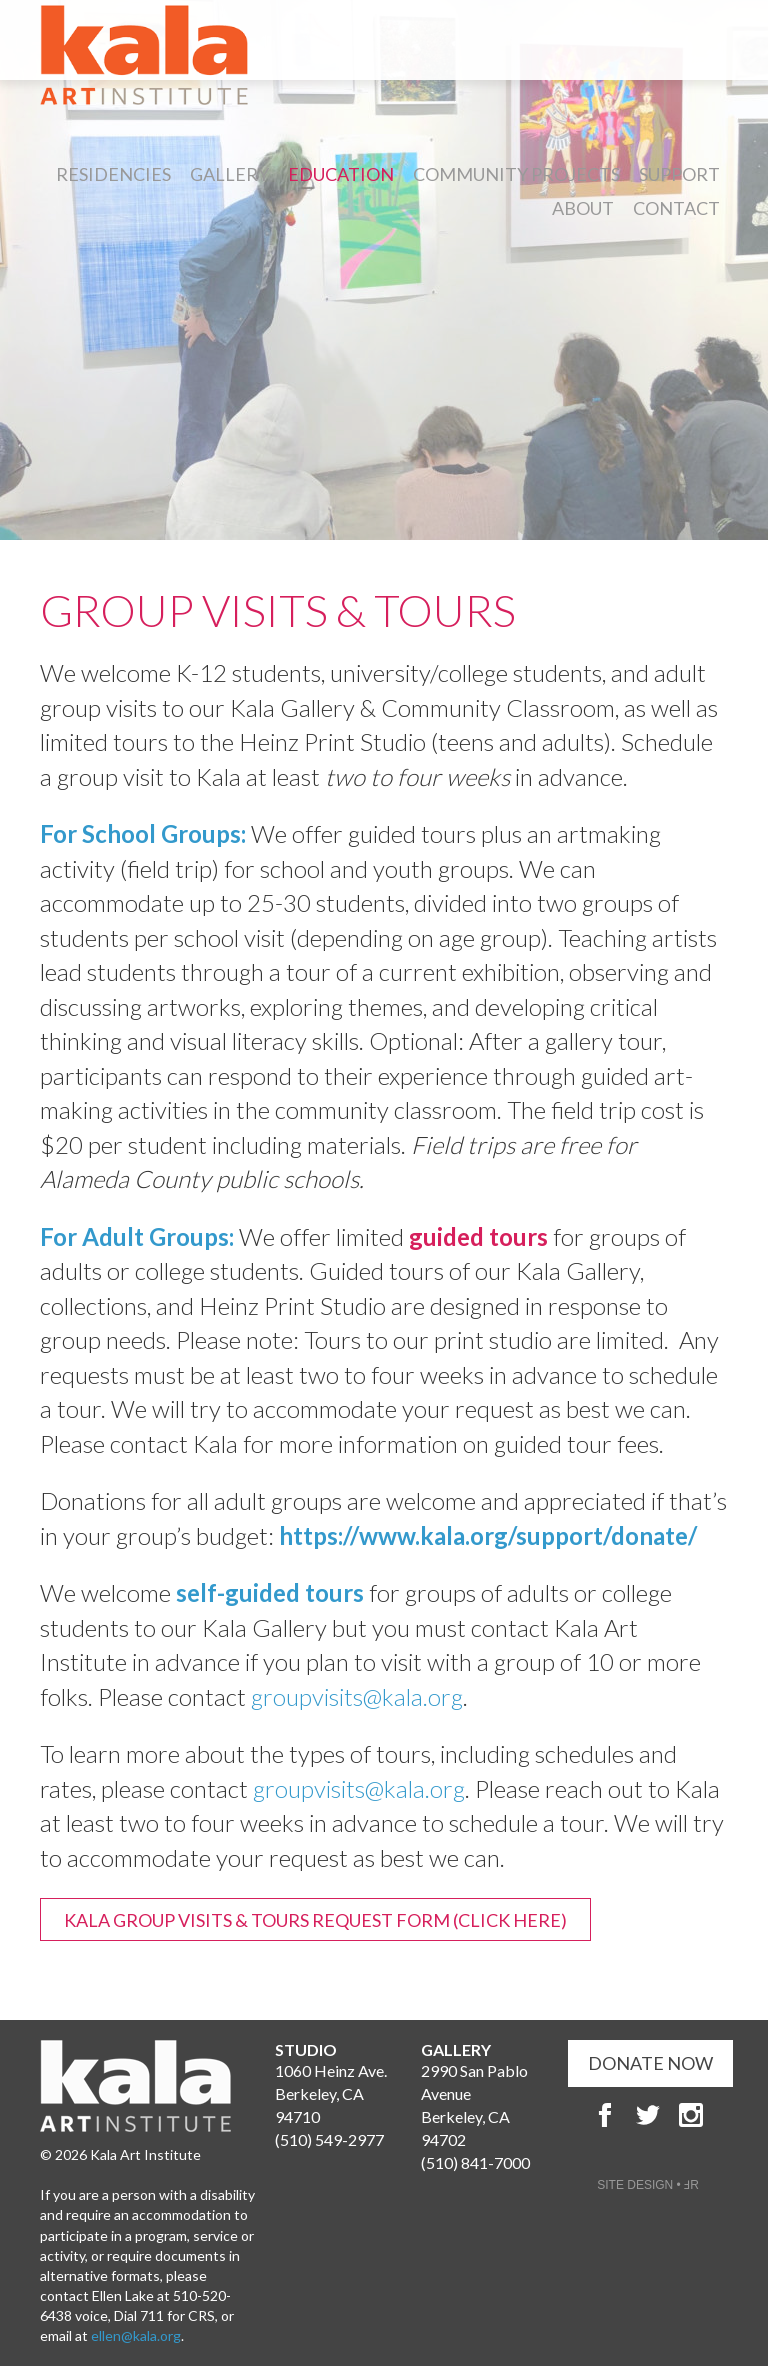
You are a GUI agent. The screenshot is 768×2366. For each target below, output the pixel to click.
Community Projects (516, 174)
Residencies (113, 174)
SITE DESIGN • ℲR (648, 2185)
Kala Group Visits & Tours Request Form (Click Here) (315, 1920)
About (583, 208)
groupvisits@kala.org (357, 1696)
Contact (676, 208)
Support (679, 174)
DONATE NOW (650, 2063)
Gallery (229, 174)
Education (341, 174)
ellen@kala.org (136, 2335)
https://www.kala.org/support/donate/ (488, 1535)
